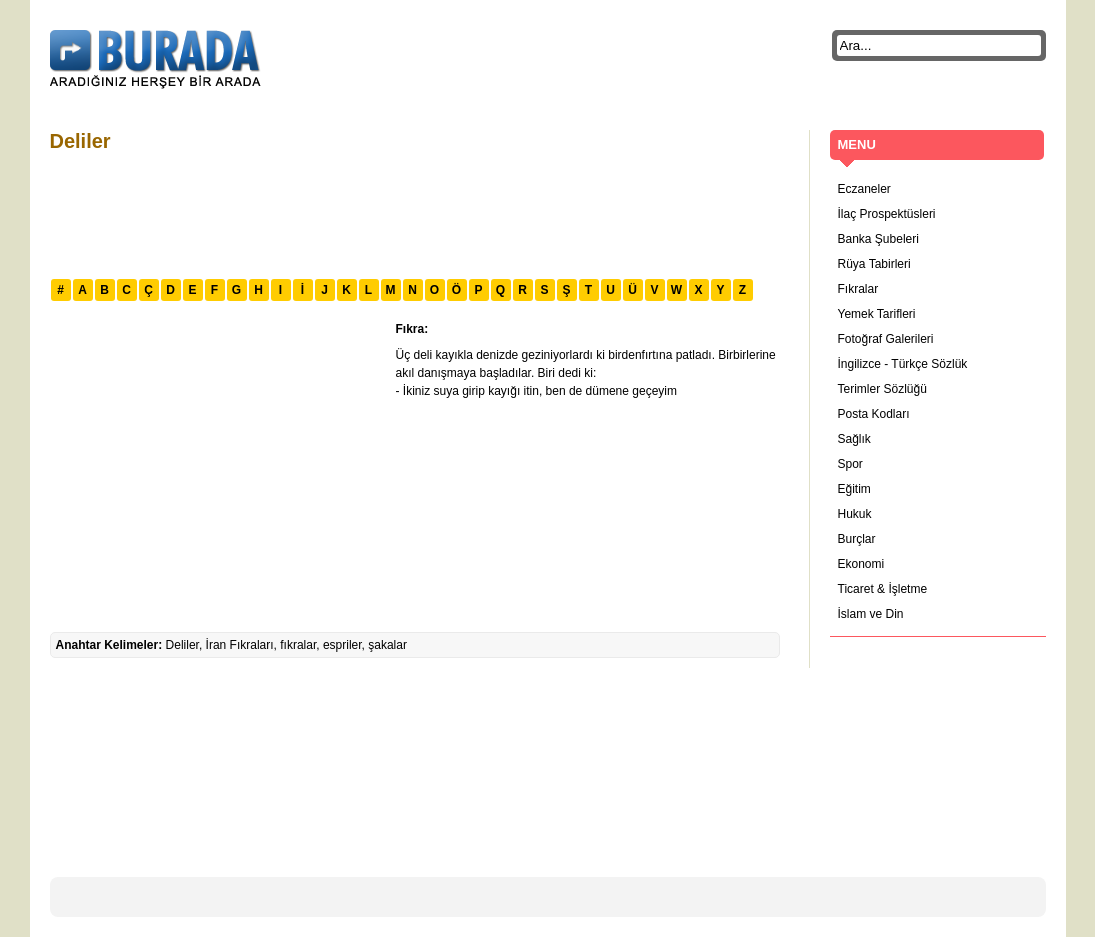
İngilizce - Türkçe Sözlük (903, 364)
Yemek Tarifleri (877, 314)
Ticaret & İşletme (883, 589)
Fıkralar (858, 289)
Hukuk (855, 514)
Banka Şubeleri (878, 239)
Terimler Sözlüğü (882, 389)
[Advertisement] (414, 213)
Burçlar (857, 539)
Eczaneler (864, 189)
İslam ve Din (871, 614)
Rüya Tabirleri (874, 264)
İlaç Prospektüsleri (887, 214)
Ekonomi (861, 564)
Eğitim (854, 489)
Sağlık (854, 439)
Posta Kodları (874, 414)
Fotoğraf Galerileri (886, 339)
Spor (850, 464)
